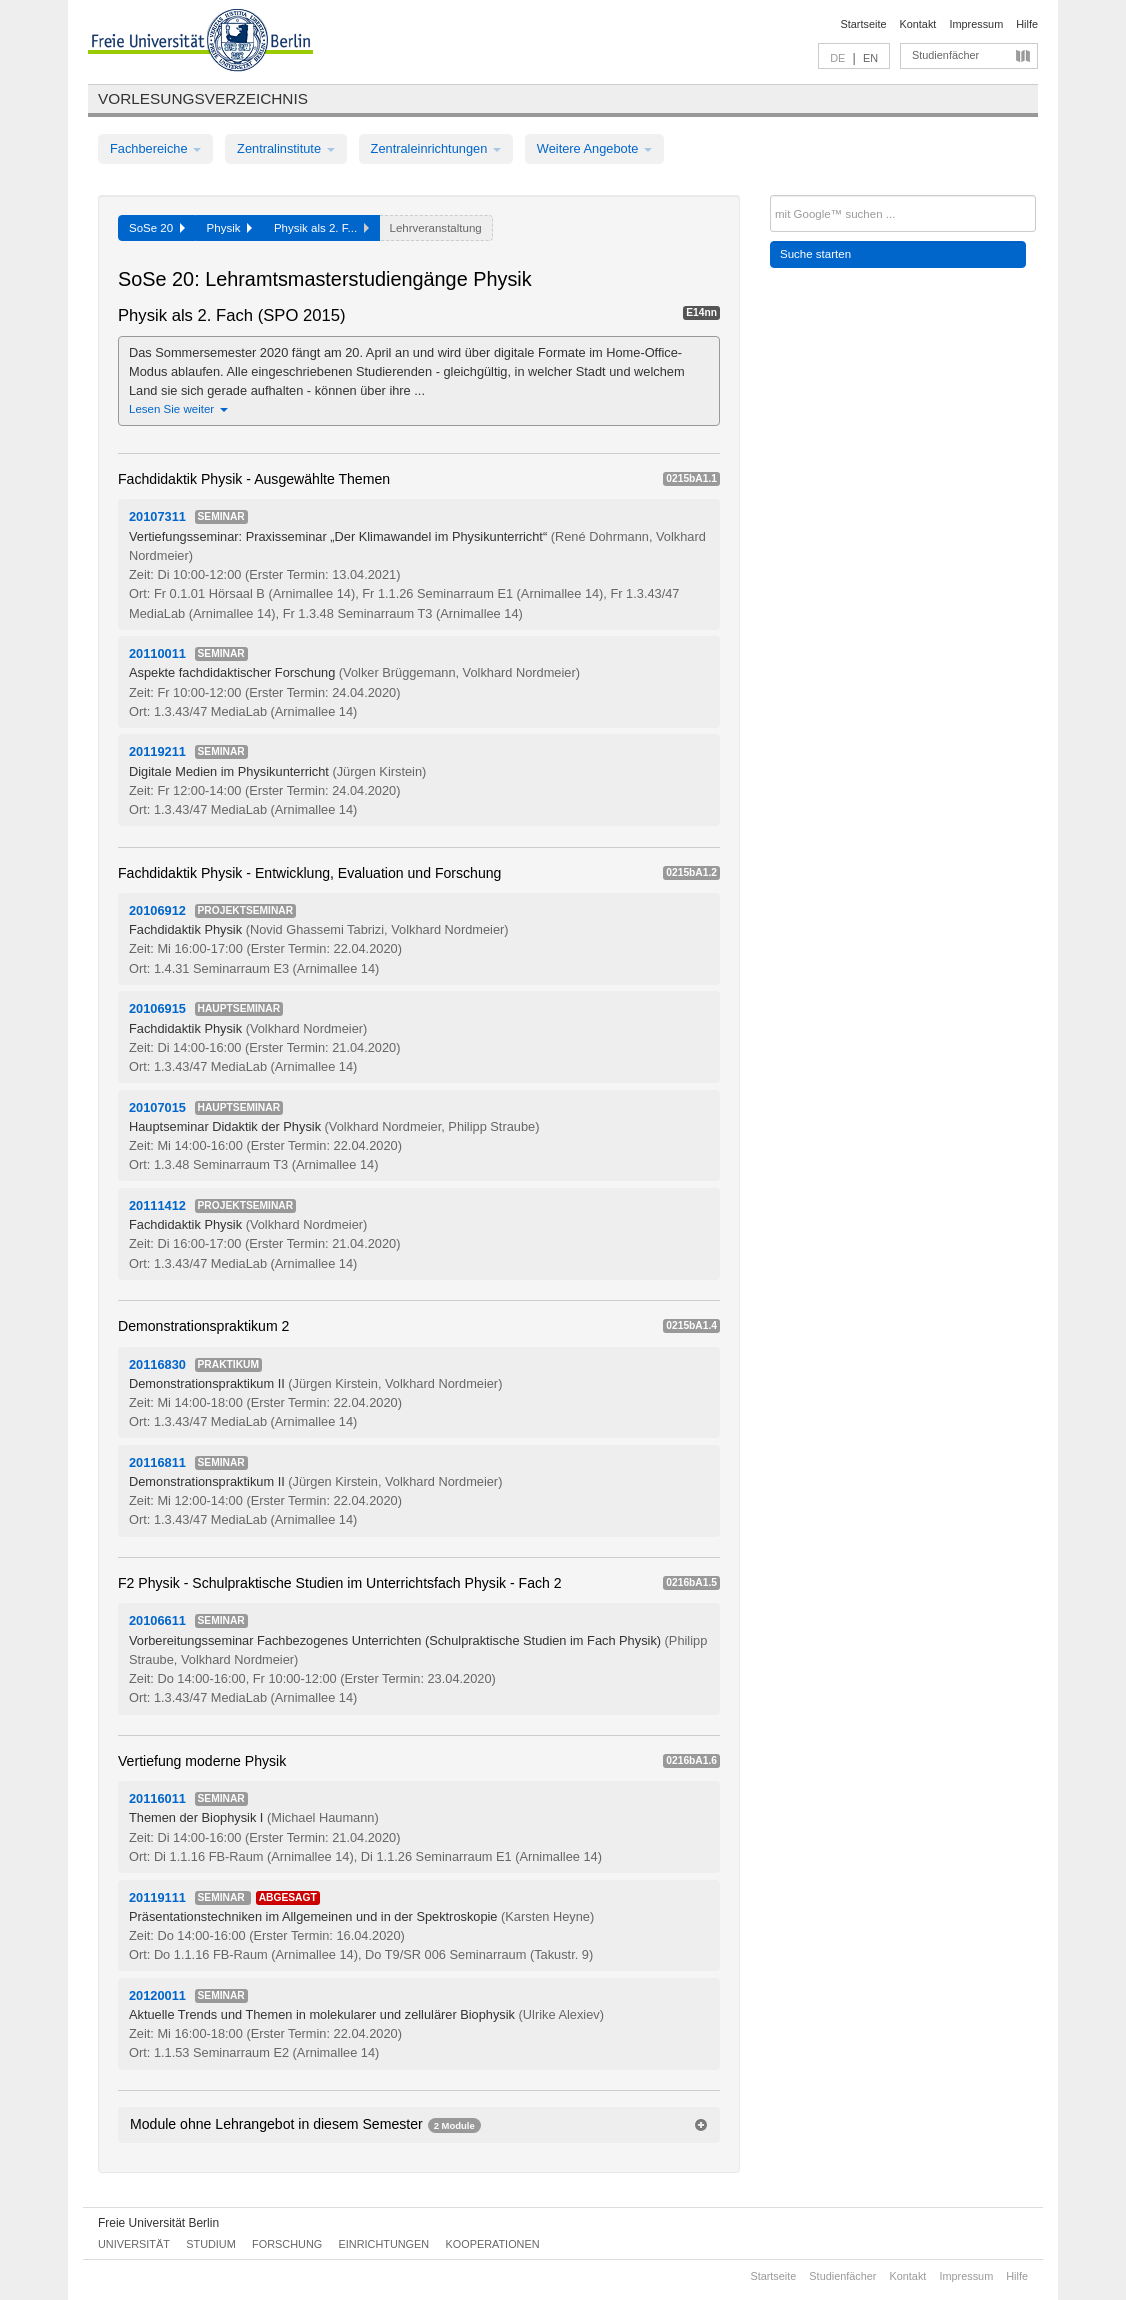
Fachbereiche (155, 148)
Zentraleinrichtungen (436, 148)
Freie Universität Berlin (158, 2223)
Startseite (864, 24)
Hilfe (1027, 24)
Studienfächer (945, 55)
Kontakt (918, 24)
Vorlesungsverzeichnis (203, 98)
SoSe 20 (157, 228)
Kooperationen (493, 2244)
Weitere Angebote (594, 148)
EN (870, 58)
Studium (211, 2244)
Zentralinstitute (286, 148)
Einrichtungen (384, 2244)
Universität (134, 2244)
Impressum (976, 24)
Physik (229, 228)
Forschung (287, 2244)
